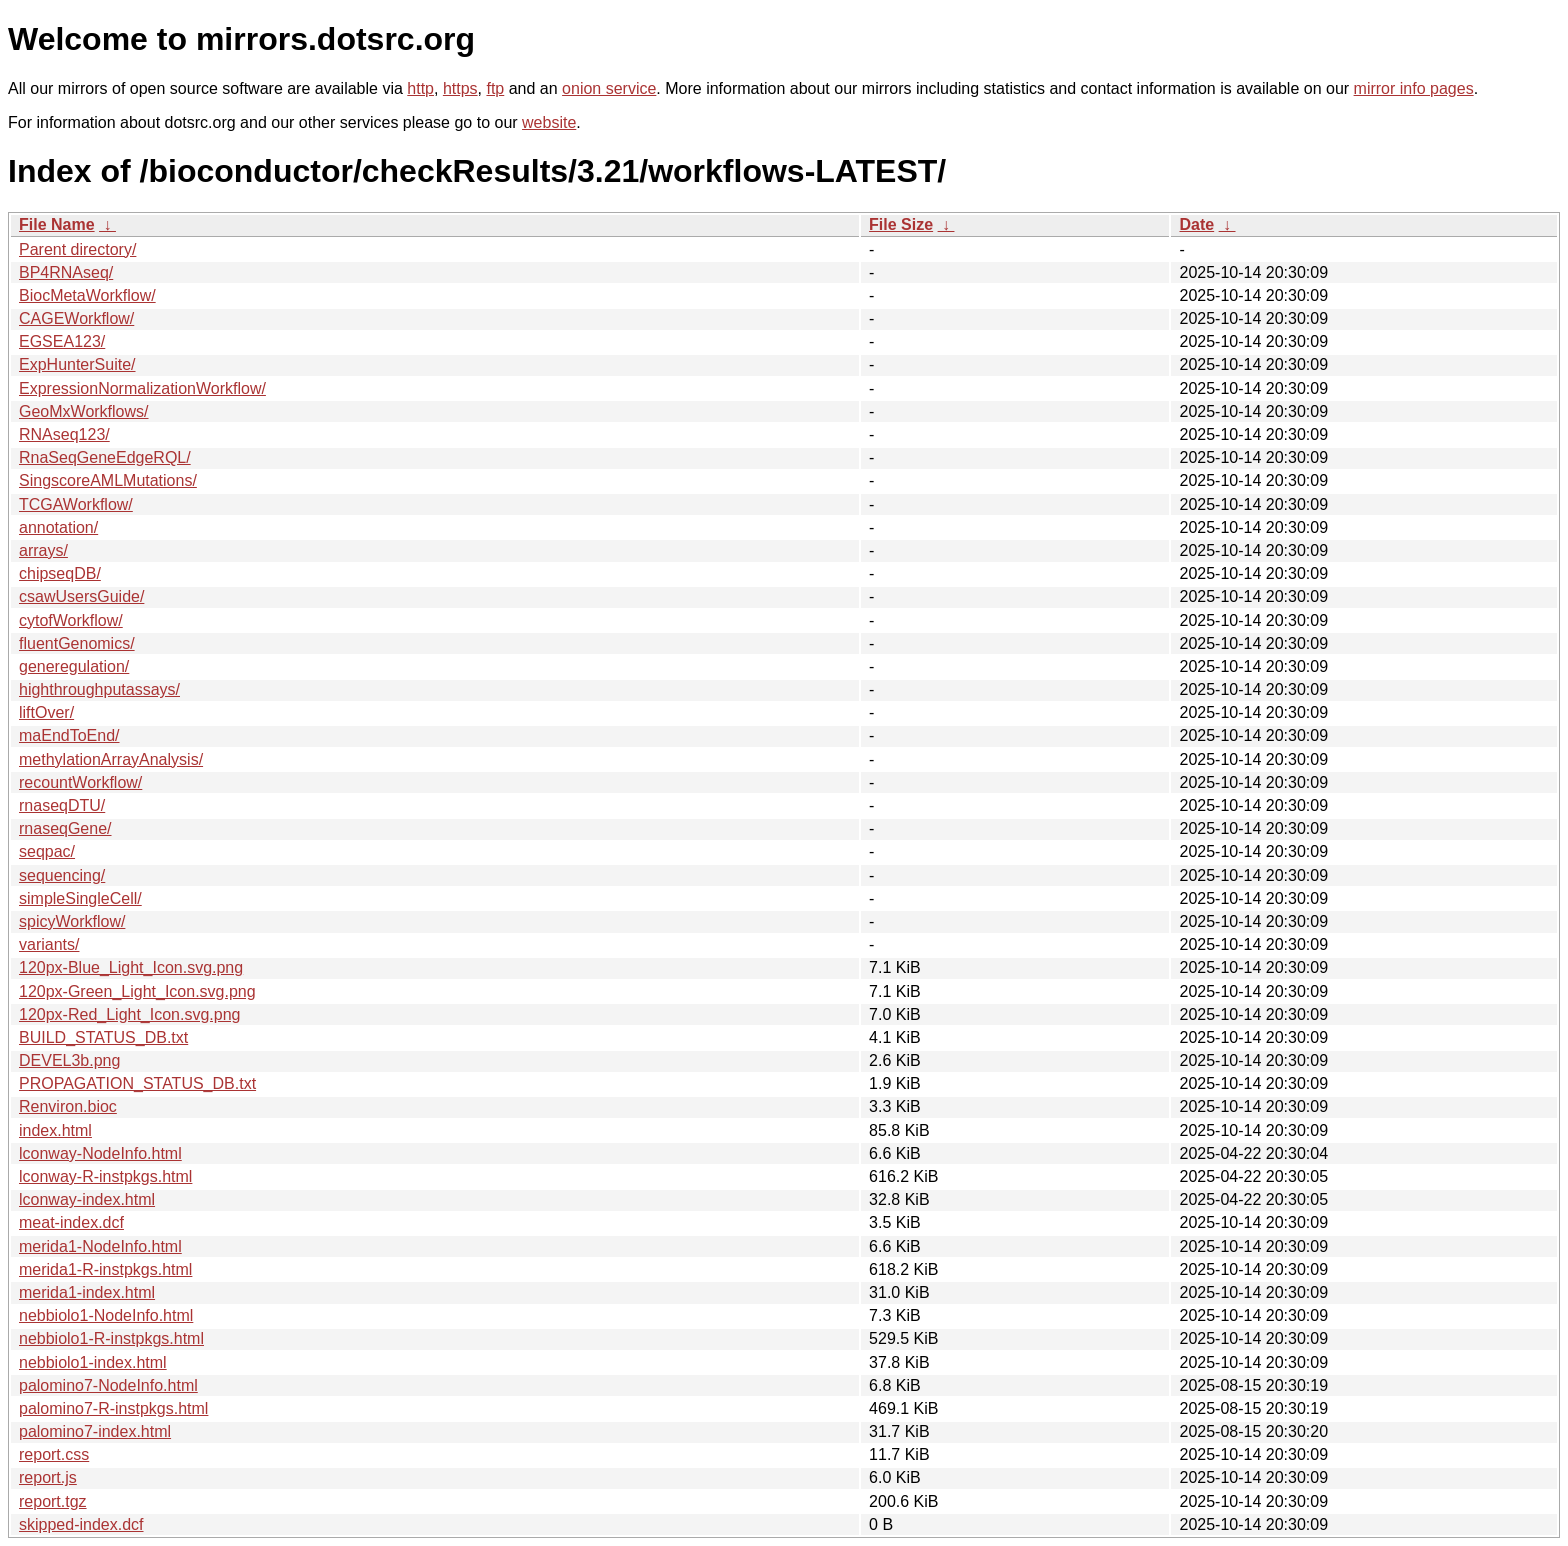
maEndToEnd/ (69, 735)
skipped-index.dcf (81, 1524)
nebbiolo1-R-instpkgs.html (111, 1338)
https (460, 88)
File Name (57, 224)
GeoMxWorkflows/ (84, 411)
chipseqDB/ (60, 573)
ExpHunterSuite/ (77, 364)
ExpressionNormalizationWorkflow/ (142, 388)
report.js (48, 1477)
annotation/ (58, 527)
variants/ (49, 944)
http (420, 88)
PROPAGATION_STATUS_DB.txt (137, 1083)
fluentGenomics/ (77, 643)
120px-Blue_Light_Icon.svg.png (131, 967)
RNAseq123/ (64, 434)
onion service (609, 88)
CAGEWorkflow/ (76, 318)
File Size (901, 224)
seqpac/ (47, 851)
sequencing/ (62, 875)
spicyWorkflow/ (72, 921)
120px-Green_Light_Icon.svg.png (137, 991)
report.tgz (53, 1501)
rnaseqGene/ (65, 828)
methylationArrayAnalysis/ (111, 759)
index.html (55, 1130)
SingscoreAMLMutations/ (108, 480)
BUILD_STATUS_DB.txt (103, 1037)
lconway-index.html (87, 1199)
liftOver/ (46, 712)
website (549, 122)
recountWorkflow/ (80, 782)
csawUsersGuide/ (81, 596)
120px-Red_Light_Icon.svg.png (130, 1014)
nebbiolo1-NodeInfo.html (106, 1315)
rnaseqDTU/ (62, 805)
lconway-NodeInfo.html (100, 1153)
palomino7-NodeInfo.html (108, 1385)
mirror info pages (1414, 88)
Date (1196, 224)
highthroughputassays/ (99, 689)
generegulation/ (74, 666)
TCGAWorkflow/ (76, 504)
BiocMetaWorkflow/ (87, 295)
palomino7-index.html (95, 1431)
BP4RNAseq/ (66, 272)
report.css (54, 1454)
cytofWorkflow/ (71, 620)
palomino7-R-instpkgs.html (113, 1408)
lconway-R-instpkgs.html (105, 1176)
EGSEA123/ (62, 341)
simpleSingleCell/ (80, 898)
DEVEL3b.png (69, 1060)
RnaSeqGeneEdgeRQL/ (105, 457)
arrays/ (43, 550)
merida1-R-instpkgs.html (105, 1269)
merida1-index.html (87, 1292)
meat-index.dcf (71, 1222)
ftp (495, 88)
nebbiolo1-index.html (93, 1362)
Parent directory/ (77, 249)
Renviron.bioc (68, 1106)
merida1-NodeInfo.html (100, 1246)
